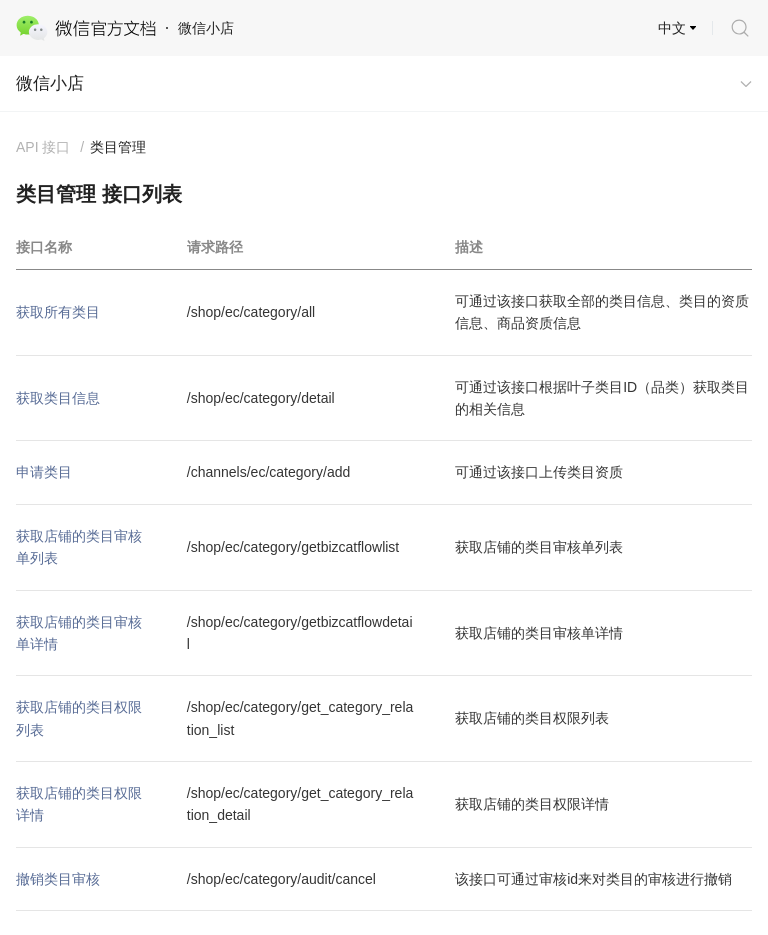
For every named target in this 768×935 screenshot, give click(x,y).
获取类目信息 (58, 398)
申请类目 (44, 472)
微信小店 (50, 83)
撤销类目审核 (58, 879)
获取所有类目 (58, 312)
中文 (672, 28)
